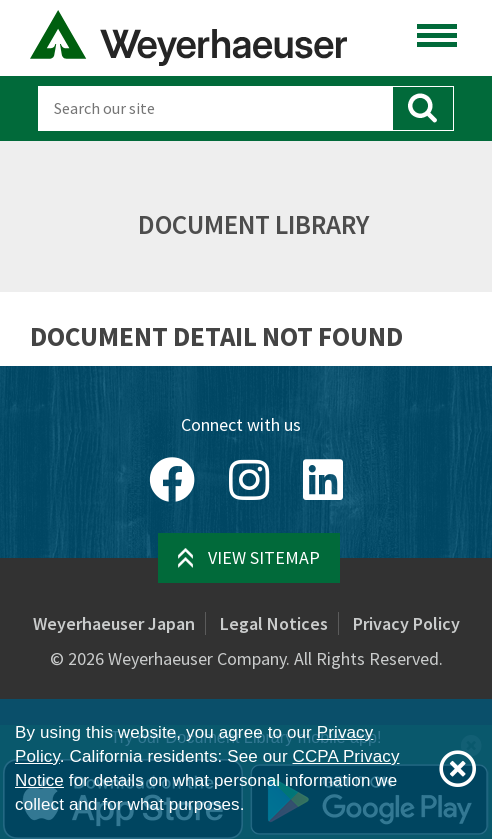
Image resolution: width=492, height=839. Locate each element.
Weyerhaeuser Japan (114, 623)
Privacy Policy (406, 623)
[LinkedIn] (323, 480)
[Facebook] (172, 480)
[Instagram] (249, 480)
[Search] (214, 108)
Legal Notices (274, 623)
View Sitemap (264, 557)
